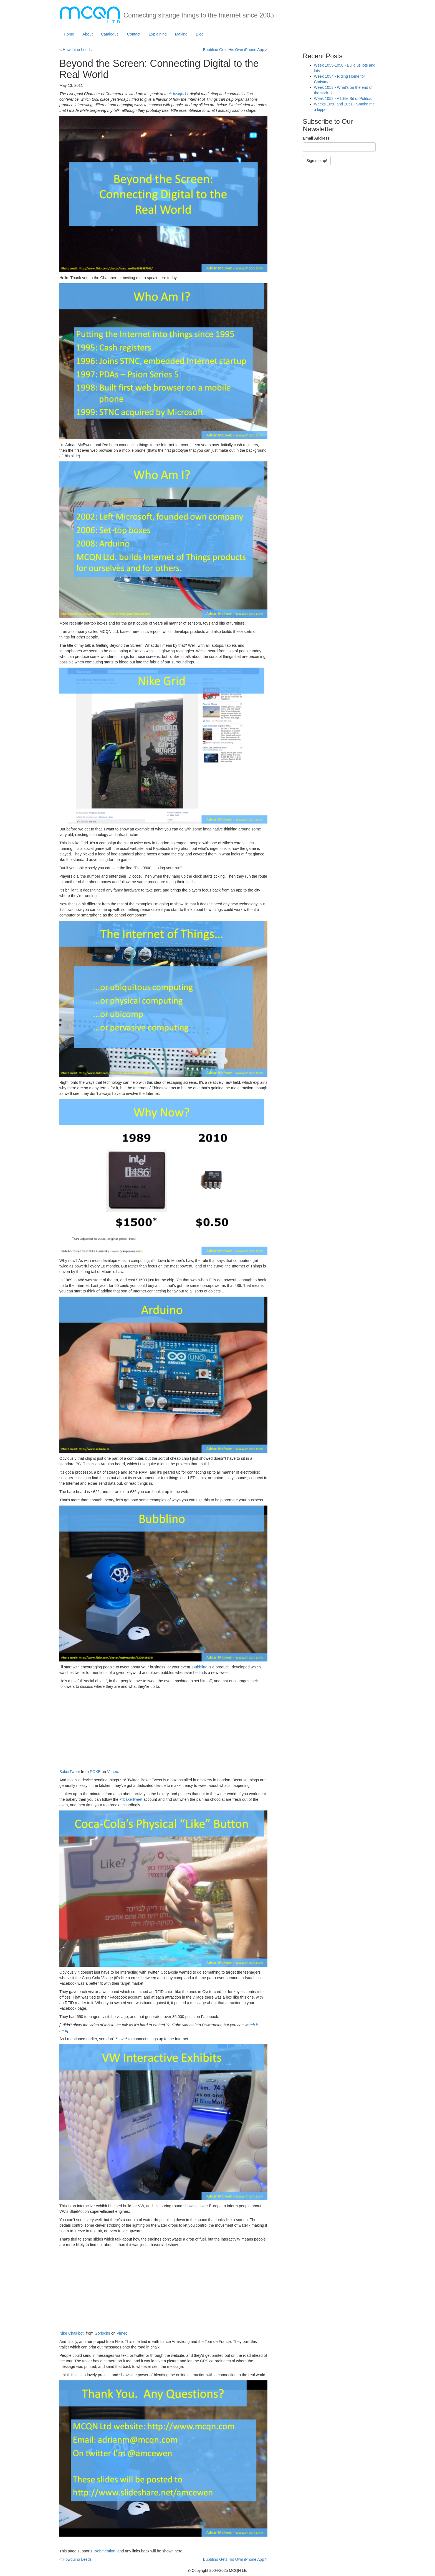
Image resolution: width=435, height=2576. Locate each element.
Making (181, 34)
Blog (200, 34)
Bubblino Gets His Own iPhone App (233, 49)
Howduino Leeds (77, 49)
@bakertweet (130, 1799)
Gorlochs (102, 2333)
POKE (95, 1771)
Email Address (316, 138)
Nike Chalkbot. (72, 2333)
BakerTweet (69, 1771)
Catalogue (110, 34)
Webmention (104, 2551)
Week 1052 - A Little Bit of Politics (343, 98)
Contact (133, 34)
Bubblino (200, 1667)
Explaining (158, 34)
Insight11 (181, 94)
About (87, 34)
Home (69, 34)
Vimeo (112, 1771)
